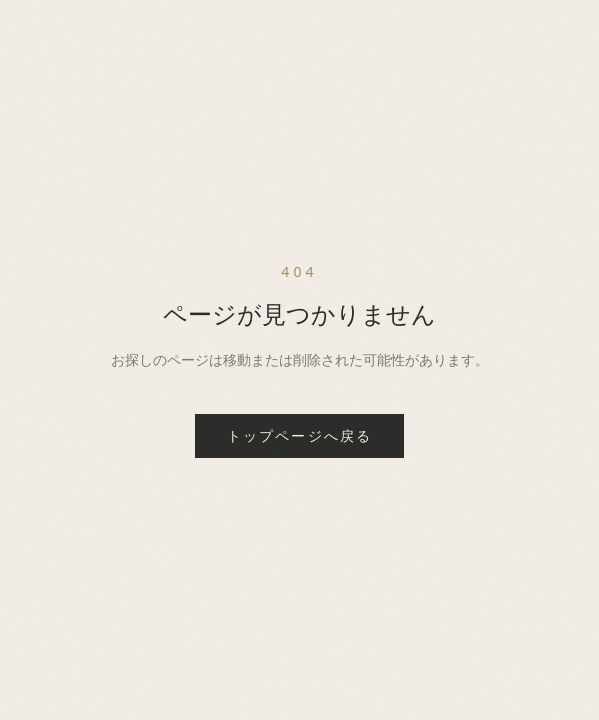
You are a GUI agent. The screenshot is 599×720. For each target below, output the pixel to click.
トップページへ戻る (299, 435)
